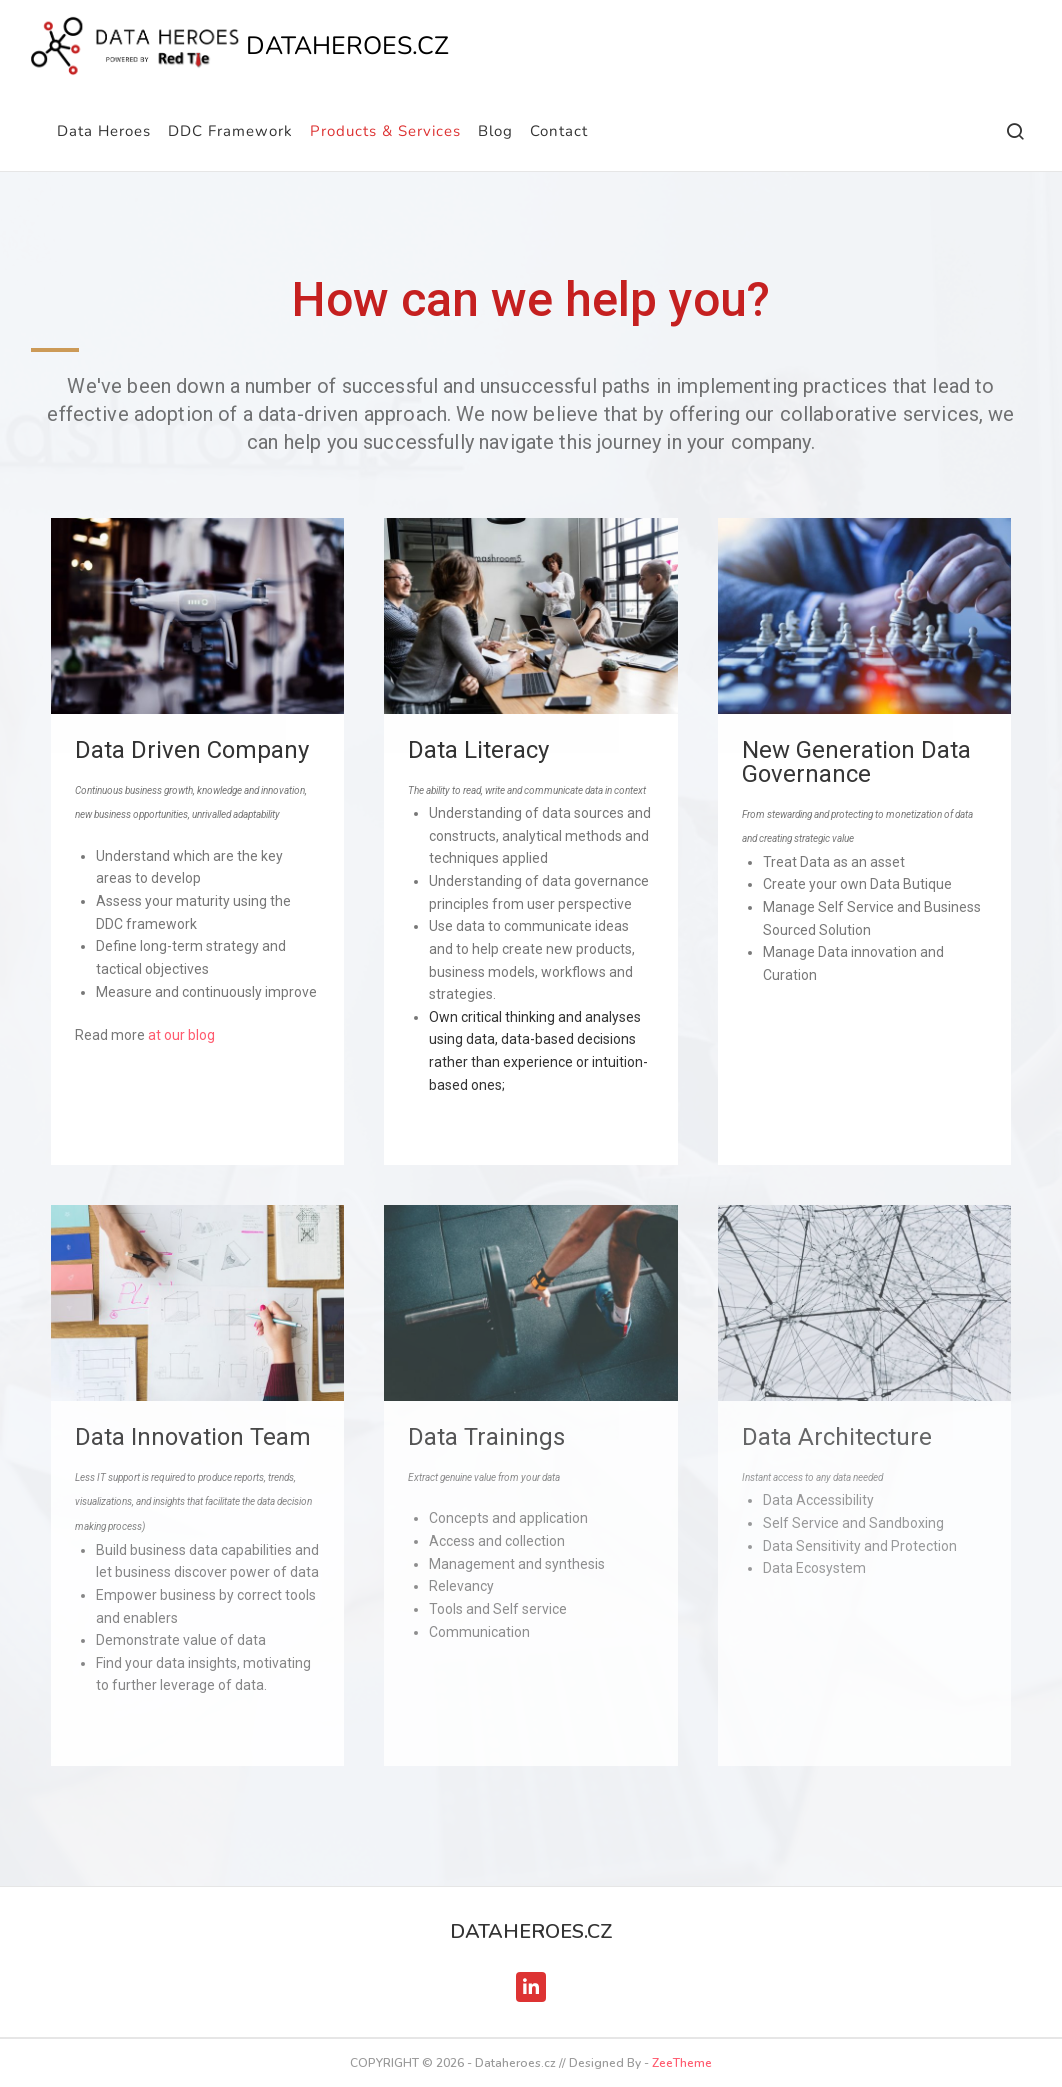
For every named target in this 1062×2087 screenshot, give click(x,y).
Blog (495, 131)
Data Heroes (104, 131)
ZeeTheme (682, 2063)
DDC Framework (230, 131)
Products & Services (385, 131)
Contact (559, 131)
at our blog (181, 1035)
